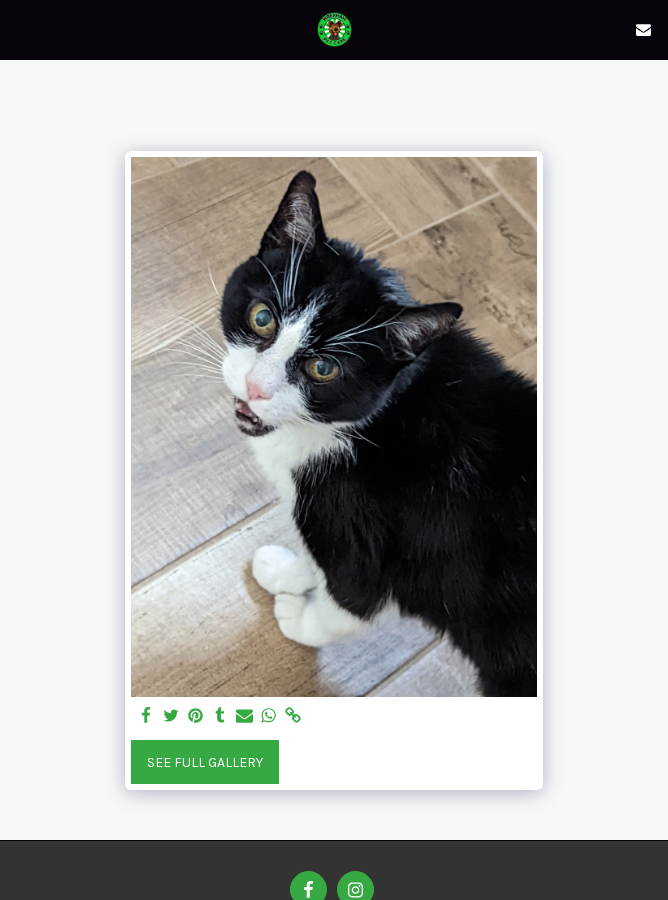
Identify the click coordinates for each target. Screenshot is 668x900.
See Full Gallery (205, 762)
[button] (22, 28)
